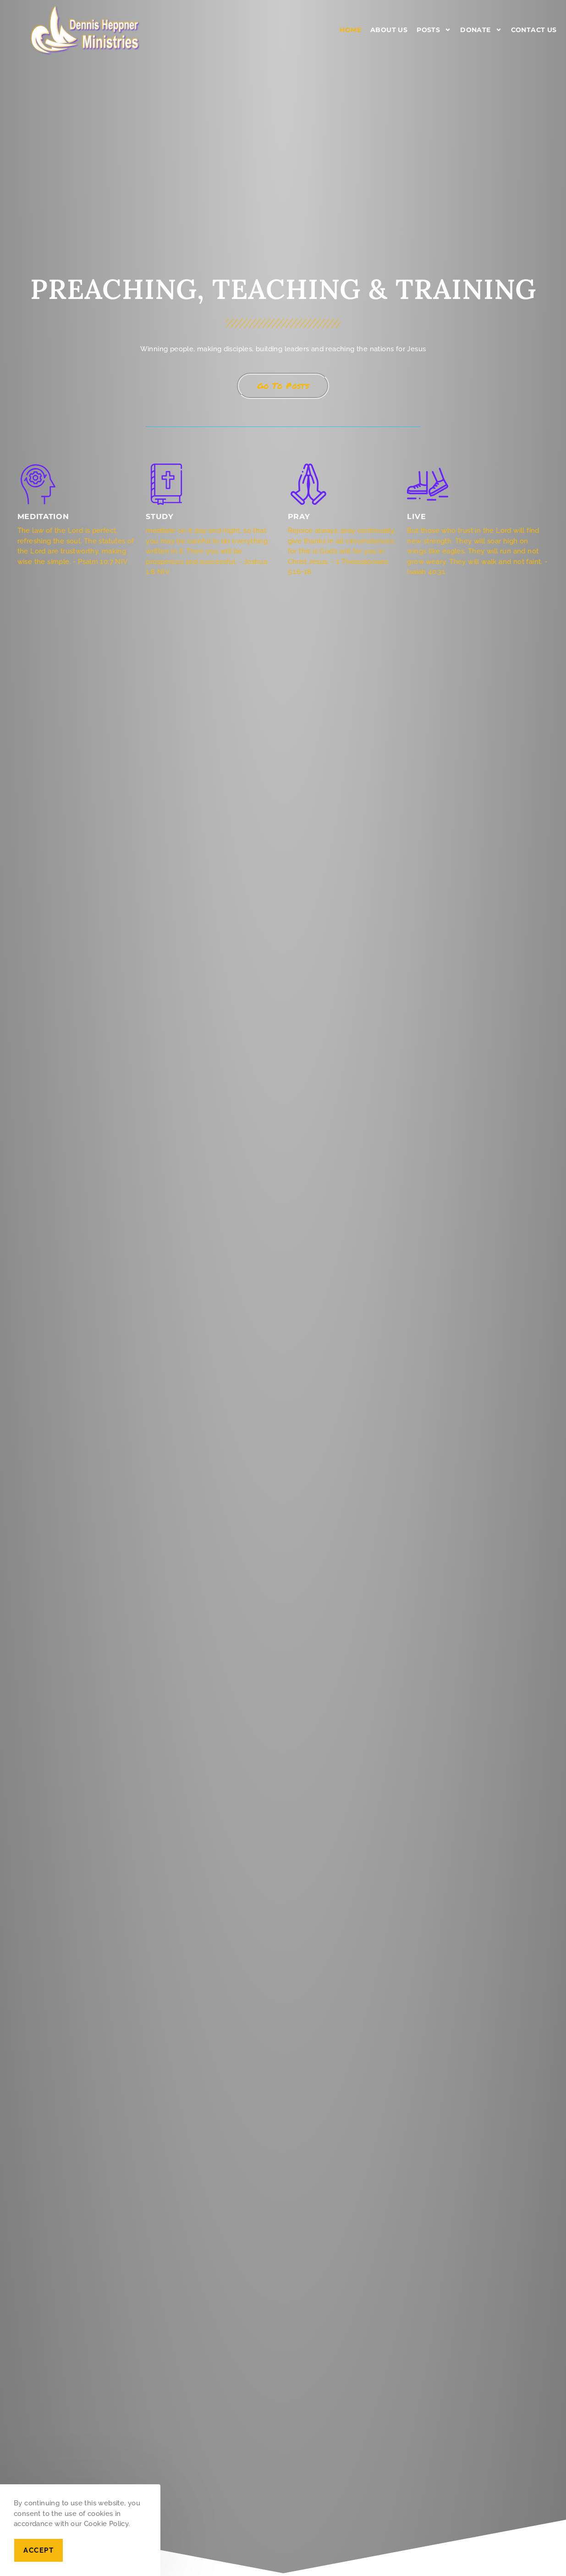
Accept (38, 2550)
